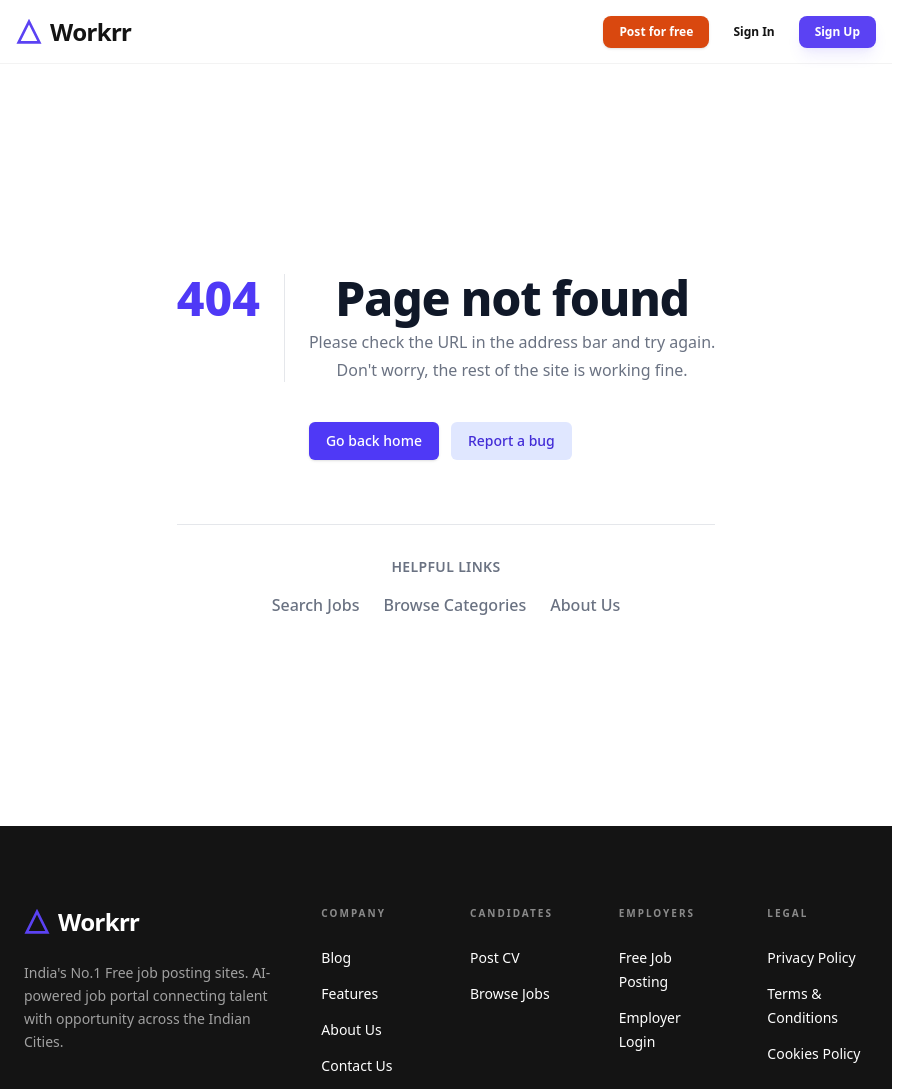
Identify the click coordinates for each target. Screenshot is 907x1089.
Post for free (656, 31)
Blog (336, 957)
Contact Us (356, 1065)
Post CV (495, 957)
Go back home (374, 440)
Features (349, 993)
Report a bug (511, 440)
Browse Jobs (510, 993)
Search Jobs (316, 605)
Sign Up (837, 31)
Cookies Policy (813, 1053)
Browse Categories (454, 605)
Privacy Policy (811, 957)
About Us (585, 605)
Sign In (753, 32)
